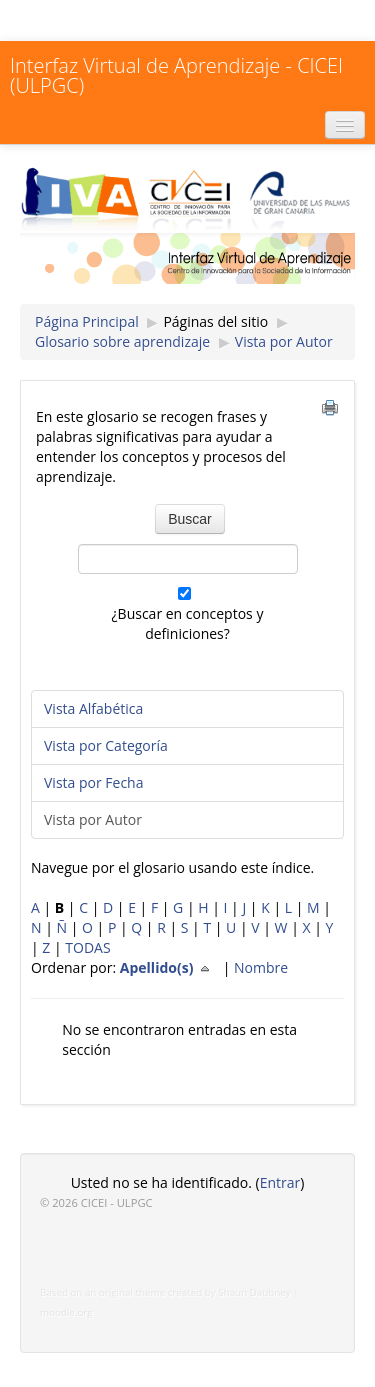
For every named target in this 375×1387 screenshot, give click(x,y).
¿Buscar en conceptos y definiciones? (188, 623)
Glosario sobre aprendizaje (122, 341)
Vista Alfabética (93, 708)
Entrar (280, 1182)
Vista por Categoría (106, 745)
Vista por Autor (284, 341)
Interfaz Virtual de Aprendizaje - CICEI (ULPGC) (176, 75)
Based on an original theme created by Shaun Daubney (165, 1292)
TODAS (87, 947)
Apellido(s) (169, 967)
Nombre (261, 967)
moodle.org (66, 1312)
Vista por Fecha (93, 782)
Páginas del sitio (215, 321)
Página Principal (87, 321)
